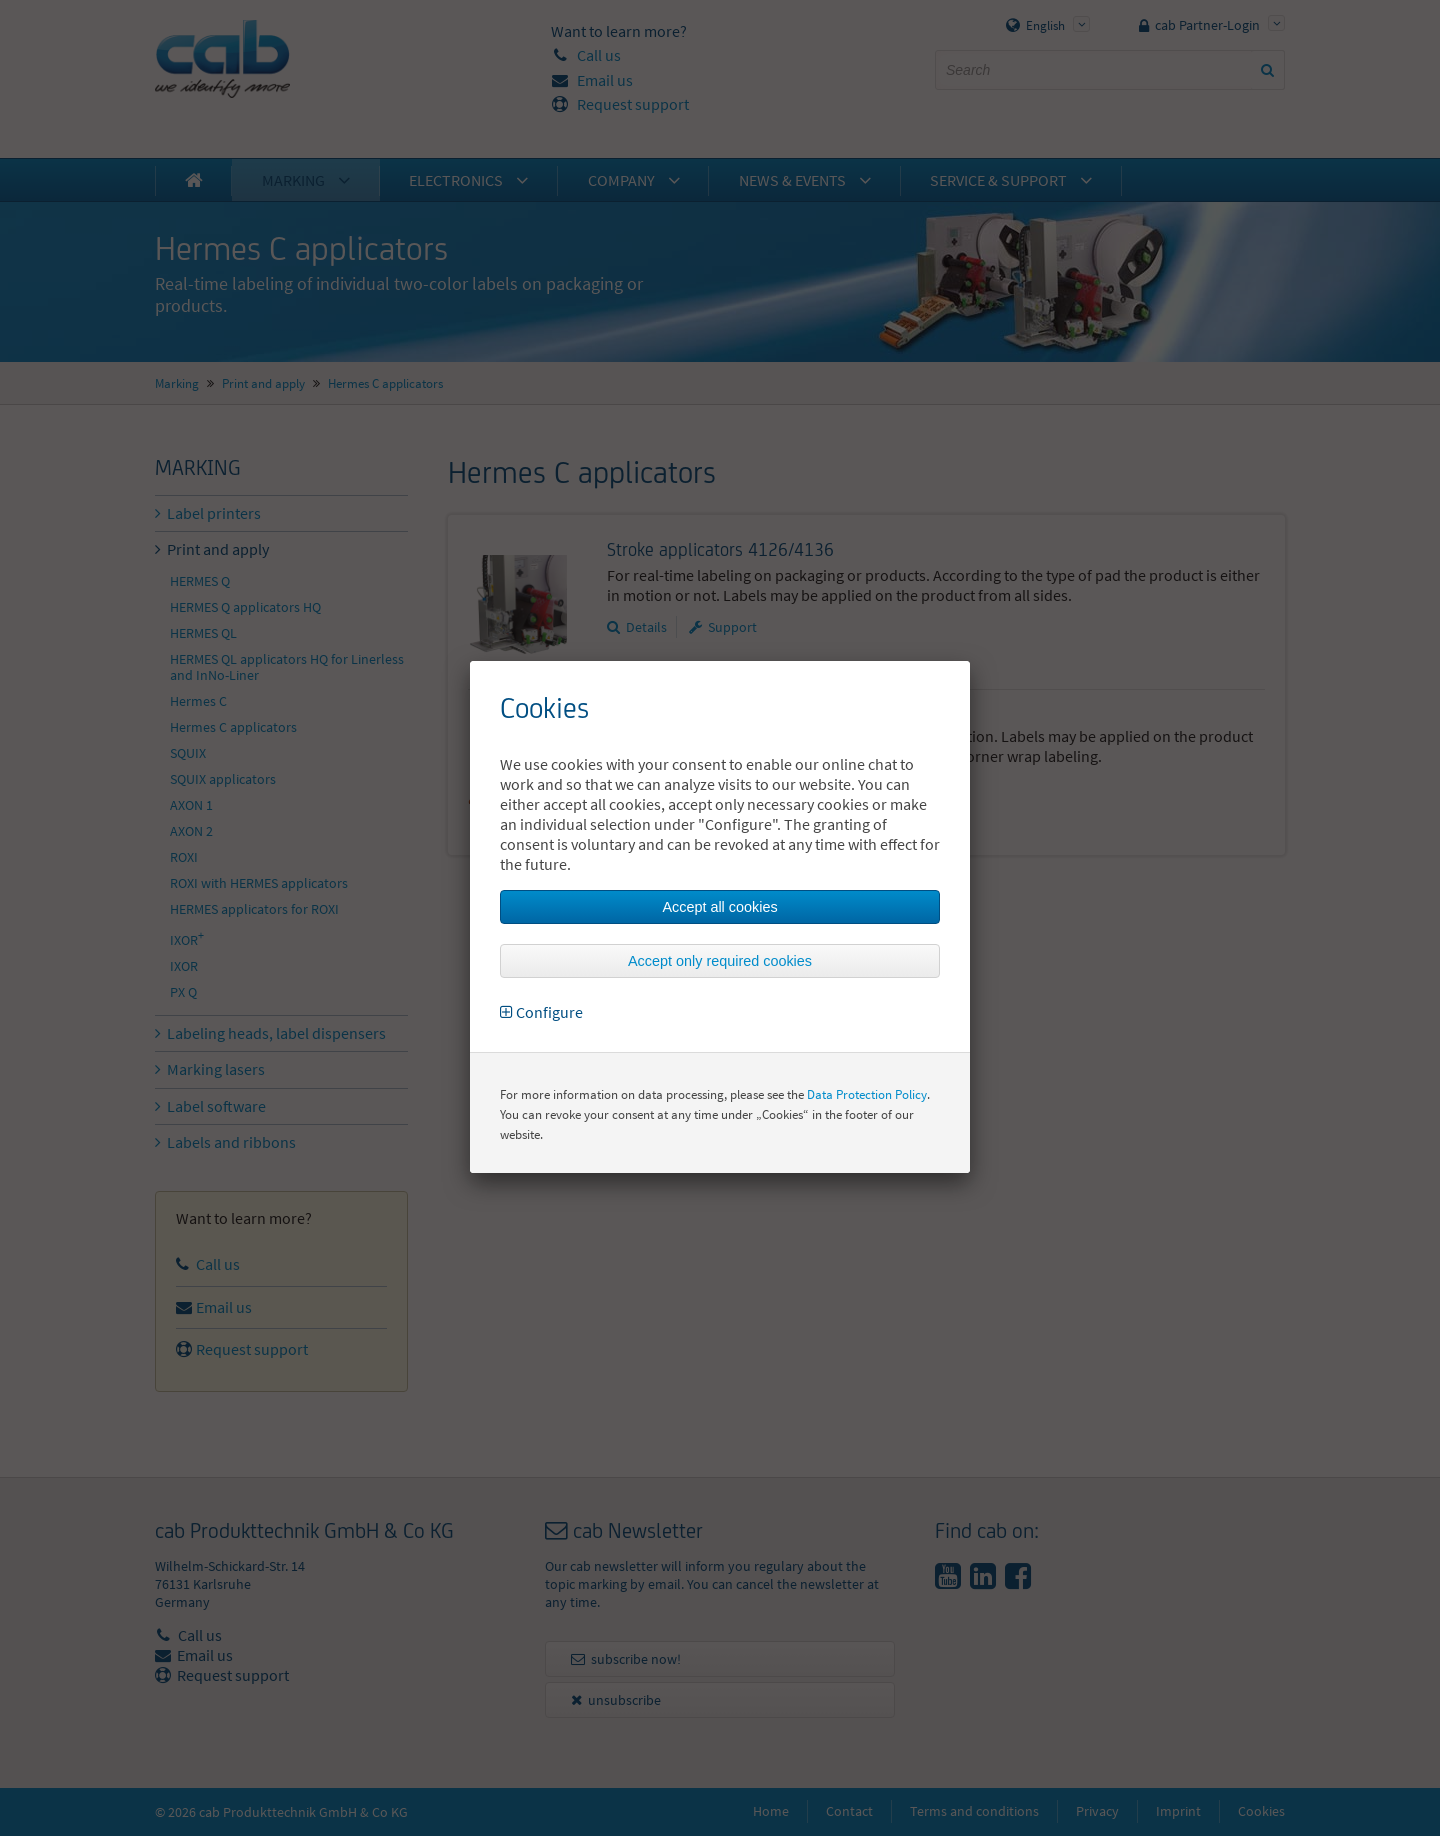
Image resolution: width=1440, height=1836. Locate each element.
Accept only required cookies (720, 961)
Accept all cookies (719, 907)
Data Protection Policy (867, 1094)
